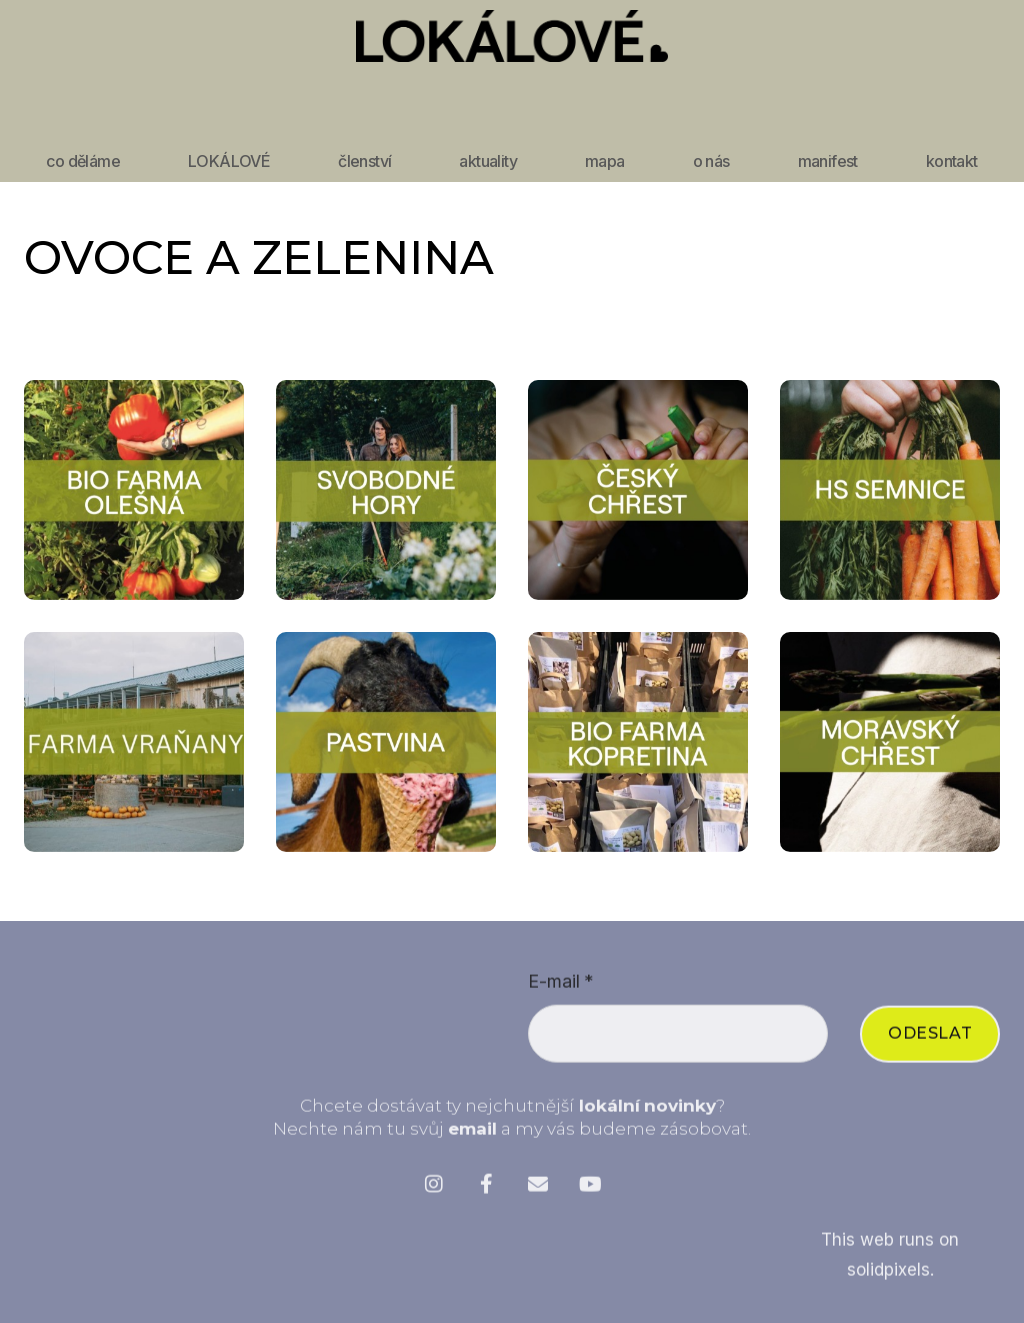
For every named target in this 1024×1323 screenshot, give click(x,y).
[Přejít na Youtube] (590, 1191)
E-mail (561, 988)
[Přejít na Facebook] (486, 1191)
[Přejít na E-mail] (538, 1191)
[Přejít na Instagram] (434, 1191)
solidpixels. (890, 1277)
